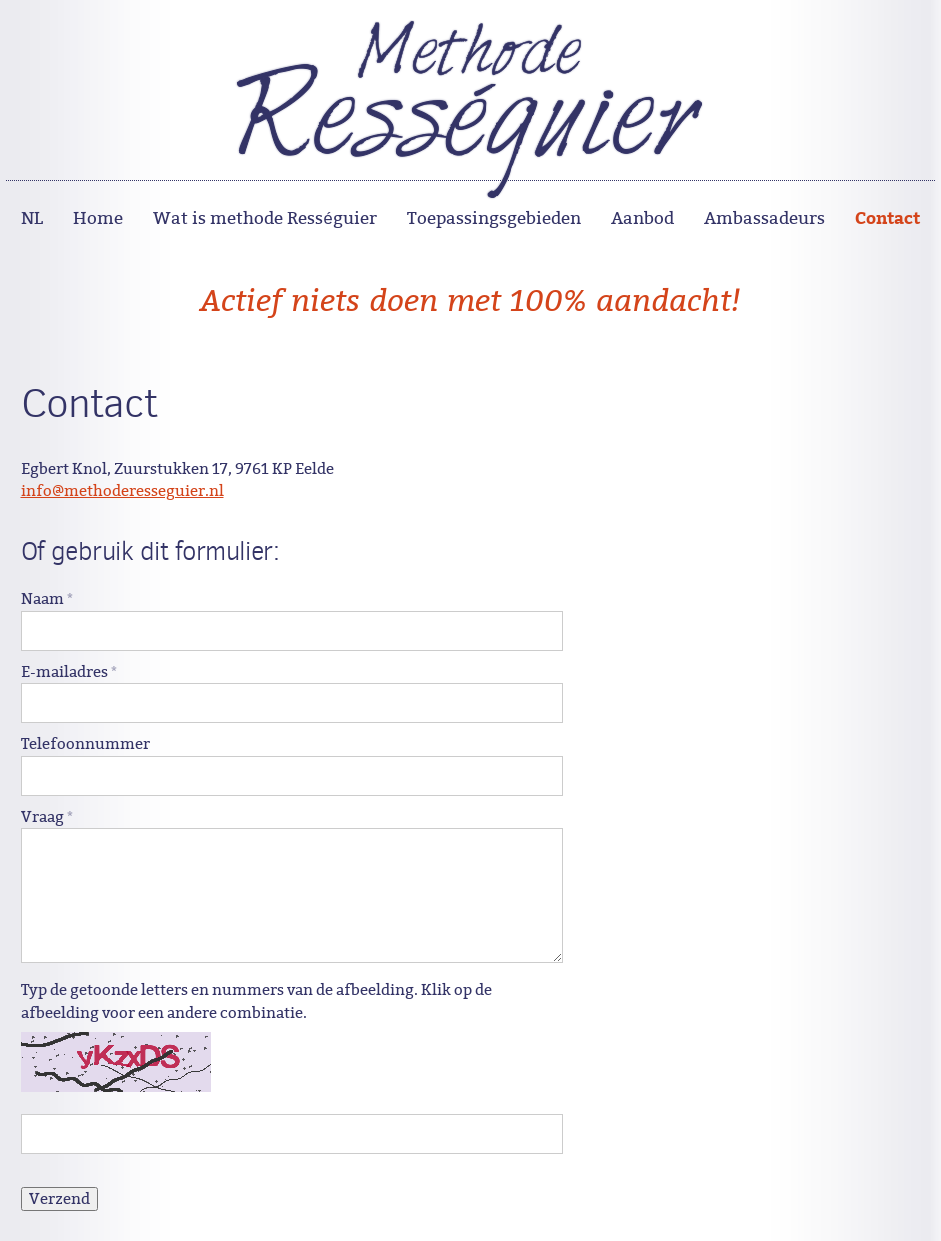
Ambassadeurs (764, 218)
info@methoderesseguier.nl (122, 491)
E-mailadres (69, 672)
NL (32, 218)
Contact (887, 217)
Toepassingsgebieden (494, 218)
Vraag (47, 817)
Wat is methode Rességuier (264, 218)
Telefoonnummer (85, 744)
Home (98, 218)
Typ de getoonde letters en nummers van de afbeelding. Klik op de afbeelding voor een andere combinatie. (256, 1001)
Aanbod (642, 218)
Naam (47, 599)
